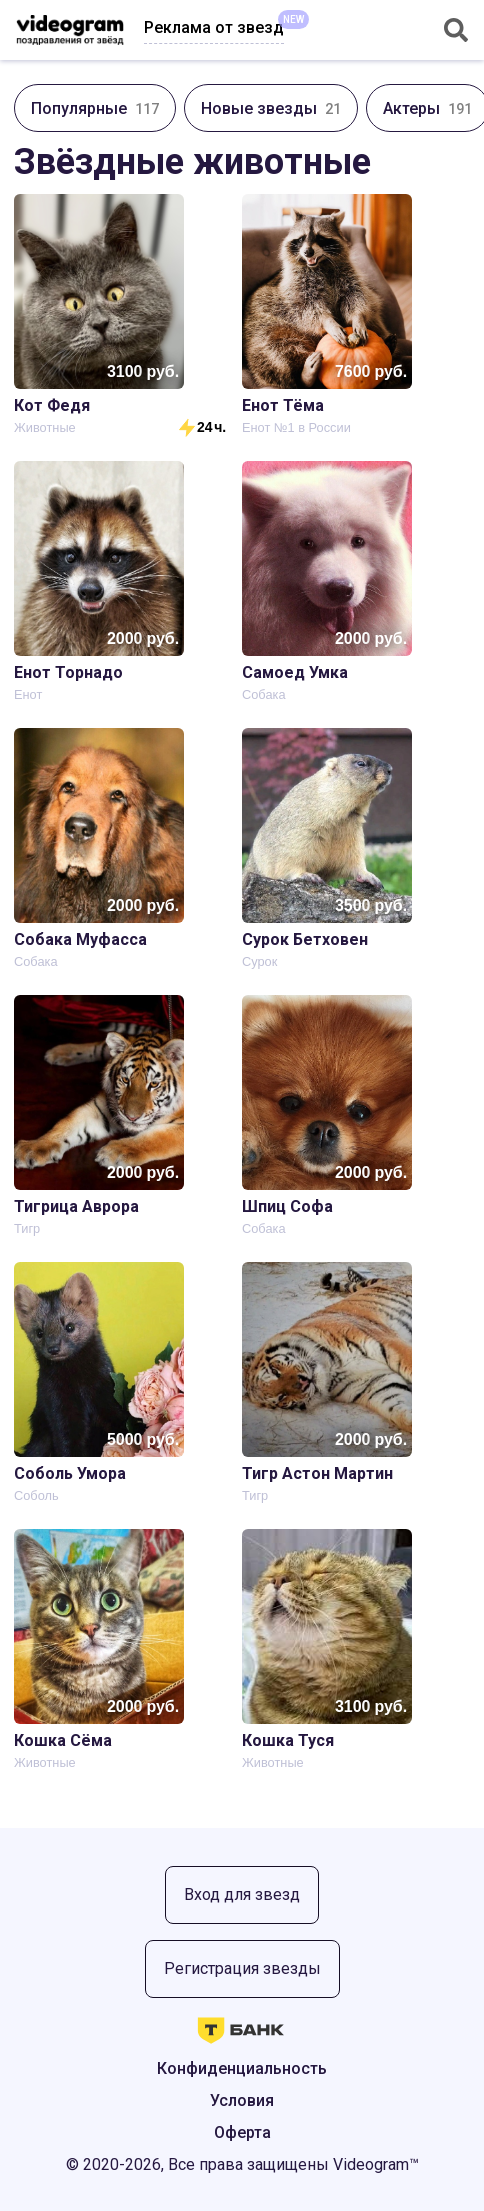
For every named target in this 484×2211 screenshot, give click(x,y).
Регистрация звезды (242, 1968)
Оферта (242, 2132)
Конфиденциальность (242, 2068)
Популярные (95, 108)
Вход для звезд (242, 1894)
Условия (242, 2100)
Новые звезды (271, 108)
